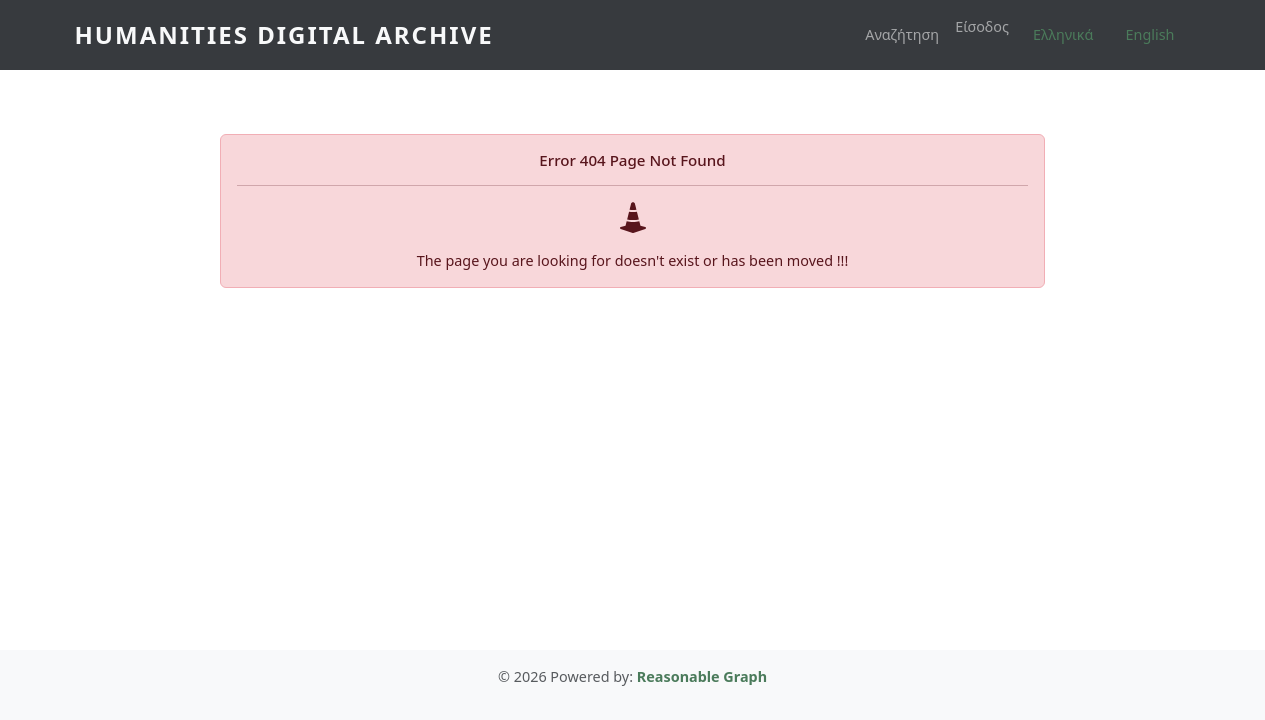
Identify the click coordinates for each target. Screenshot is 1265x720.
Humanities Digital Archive (284, 34)
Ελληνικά (1063, 34)
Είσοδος (982, 26)
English (1150, 34)
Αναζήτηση (902, 34)
